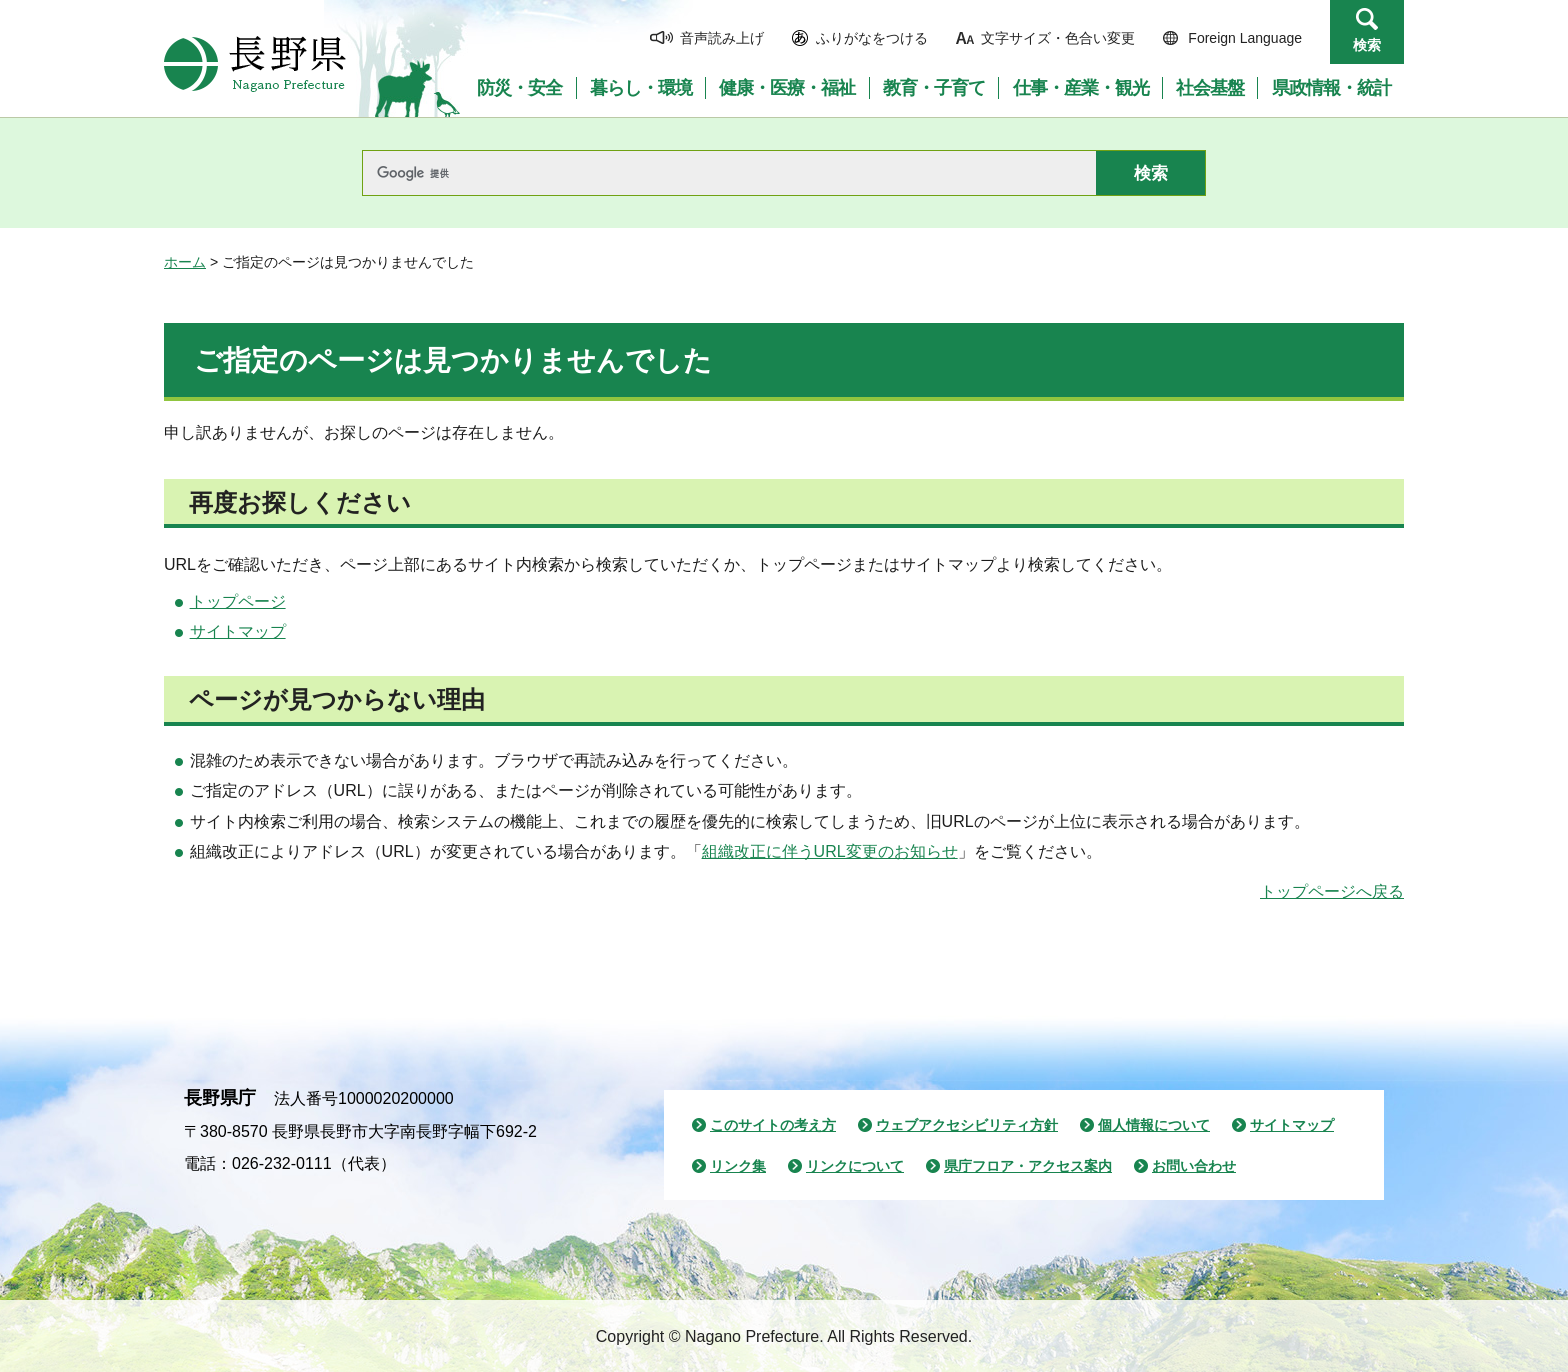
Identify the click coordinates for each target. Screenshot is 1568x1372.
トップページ (238, 601)
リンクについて (855, 1166)
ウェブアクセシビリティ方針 (967, 1125)
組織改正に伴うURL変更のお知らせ (830, 851)
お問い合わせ (1194, 1166)
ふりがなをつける (872, 38)
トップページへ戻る (1332, 891)
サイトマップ (238, 631)
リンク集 (738, 1166)
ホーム (185, 262)
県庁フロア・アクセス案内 (1028, 1166)
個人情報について (1154, 1125)
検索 (1367, 45)
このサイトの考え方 (773, 1125)
